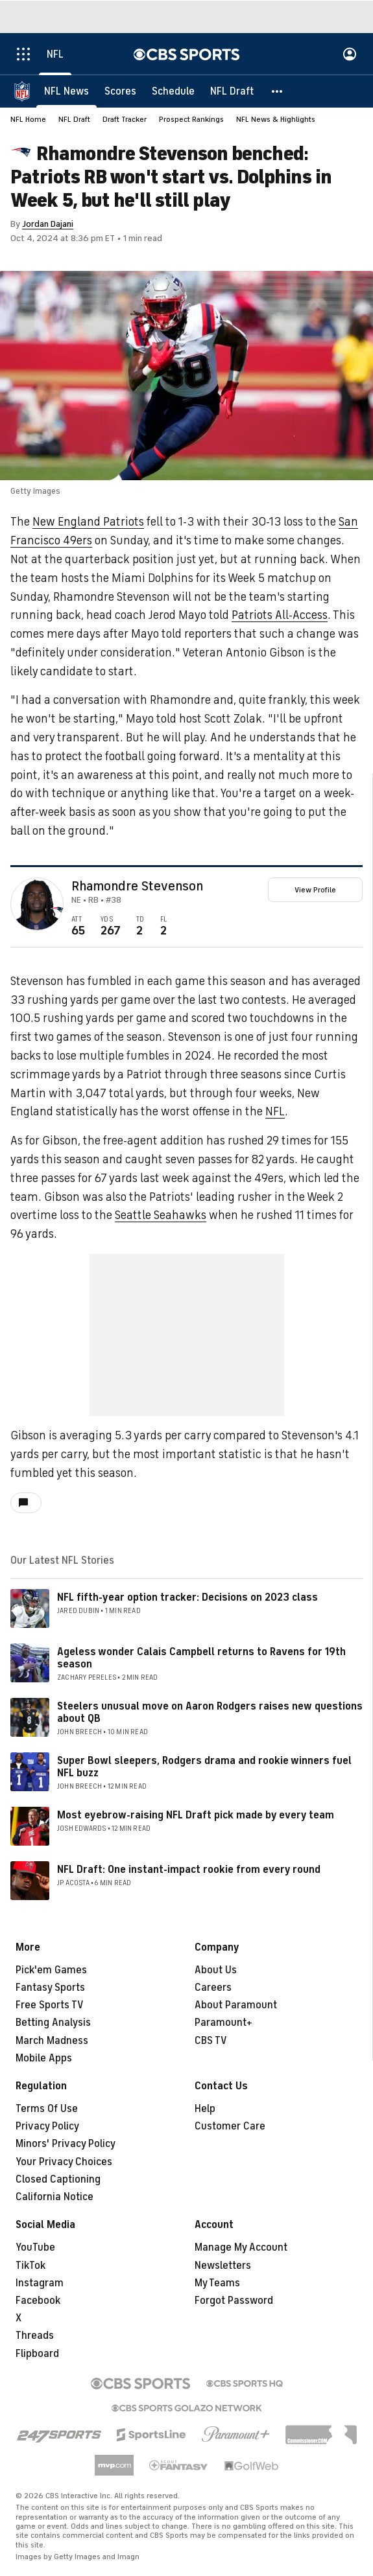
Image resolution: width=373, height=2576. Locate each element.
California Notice (54, 2196)
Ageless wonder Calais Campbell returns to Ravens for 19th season (201, 1658)
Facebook (38, 2300)
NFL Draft (74, 119)
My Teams (217, 2283)
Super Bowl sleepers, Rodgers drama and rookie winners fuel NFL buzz (204, 1767)
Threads (35, 2335)
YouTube (35, 2247)
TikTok (30, 2265)
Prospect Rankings (191, 119)
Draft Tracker (124, 119)
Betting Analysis (53, 2022)
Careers (213, 1987)
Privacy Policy (47, 2126)
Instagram (40, 2283)
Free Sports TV (50, 2005)
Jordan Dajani (47, 223)
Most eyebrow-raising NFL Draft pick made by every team (195, 1815)
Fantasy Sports (50, 1987)
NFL (275, 1111)
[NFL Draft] (231, 91)
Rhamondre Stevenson (137, 886)
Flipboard (37, 2353)
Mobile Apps (44, 2058)
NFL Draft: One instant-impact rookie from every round (188, 1869)
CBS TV (211, 2040)
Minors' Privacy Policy (65, 2143)
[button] (277, 91)
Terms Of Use (47, 2108)
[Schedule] (173, 91)
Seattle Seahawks (160, 1215)
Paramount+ (223, 2022)
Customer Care (230, 2126)
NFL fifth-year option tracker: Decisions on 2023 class (187, 1597)
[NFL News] (66, 91)
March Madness (52, 2040)
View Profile (315, 889)
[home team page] (57, 909)
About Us (216, 1970)
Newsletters (223, 2265)
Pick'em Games (51, 1970)
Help (205, 2108)
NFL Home (28, 119)
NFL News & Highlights (275, 119)
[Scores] (120, 91)
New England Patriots (88, 522)
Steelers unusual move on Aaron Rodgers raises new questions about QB (210, 1712)
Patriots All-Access (280, 615)
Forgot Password (234, 2300)
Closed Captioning (58, 2179)
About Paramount (236, 2005)
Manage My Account (241, 2247)
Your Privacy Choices (64, 2161)
